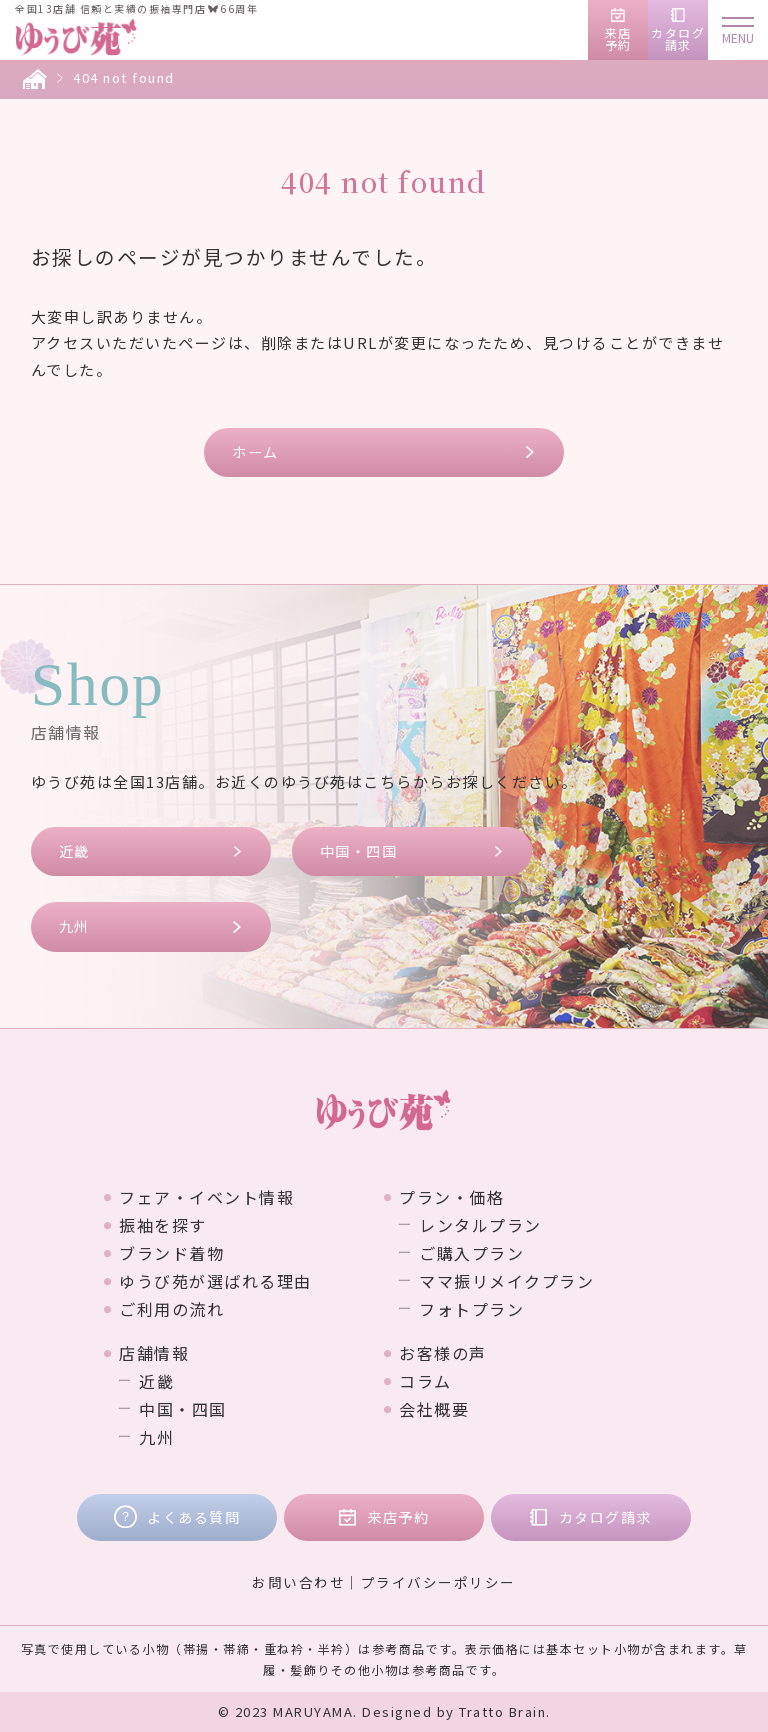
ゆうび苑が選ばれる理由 (215, 1281)
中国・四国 (359, 851)
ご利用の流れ (171, 1309)
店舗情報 (154, 1353)
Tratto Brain (502, 1711)
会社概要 (434, 1409)
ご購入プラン (471, 1253)
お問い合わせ (298, 1582)
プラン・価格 (451, 1197)
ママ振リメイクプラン (506, 1281)
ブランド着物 (171, 1253)
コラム (425, 1381)
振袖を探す (163, 1225)
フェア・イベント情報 (206, 1197)
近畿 (74, 851)
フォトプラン (471, 1309)
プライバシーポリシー (438, 1582)
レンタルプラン (480, 1225)
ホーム (255, 452)
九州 (74, 926)
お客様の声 (443, 1353)
